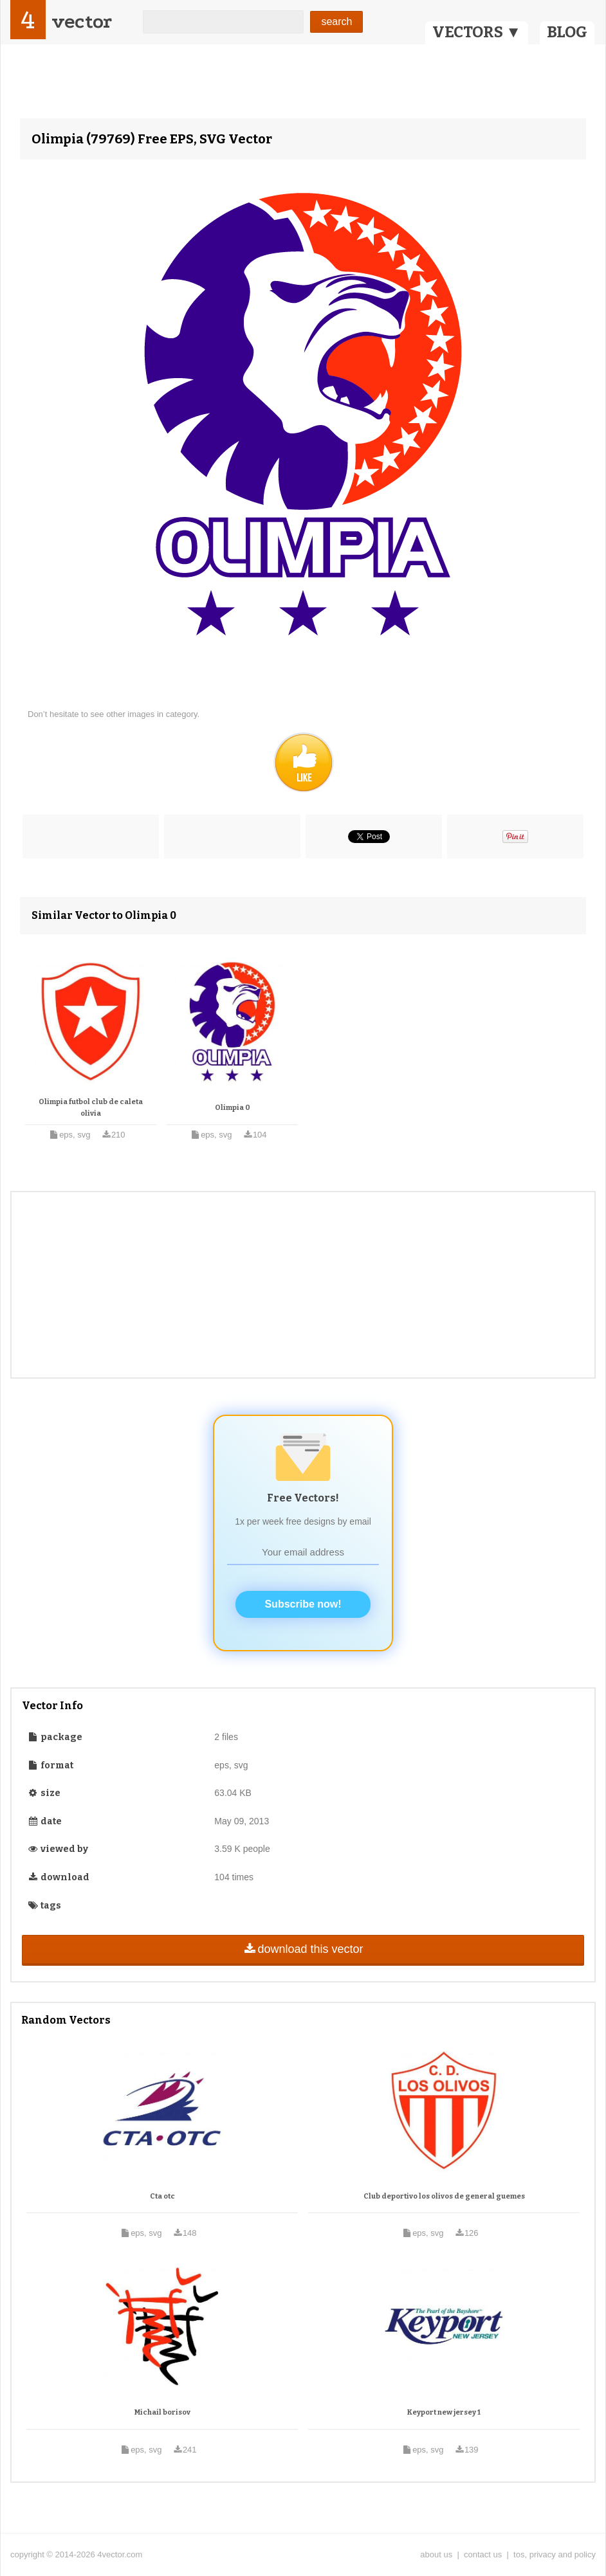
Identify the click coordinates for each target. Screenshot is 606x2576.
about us (436, 2554)
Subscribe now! (302, 1604)
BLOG (567, 32)
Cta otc (162, 2196)
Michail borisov (162, 2412)
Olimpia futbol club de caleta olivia (91, 1108)
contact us (483, 2554)
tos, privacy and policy (554, 2554)
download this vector (303, 1949)
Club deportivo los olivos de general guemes (444, 2196)
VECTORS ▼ (476, 32)
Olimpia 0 (232, 1107)
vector (81, 21)
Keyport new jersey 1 (444, 2412)
